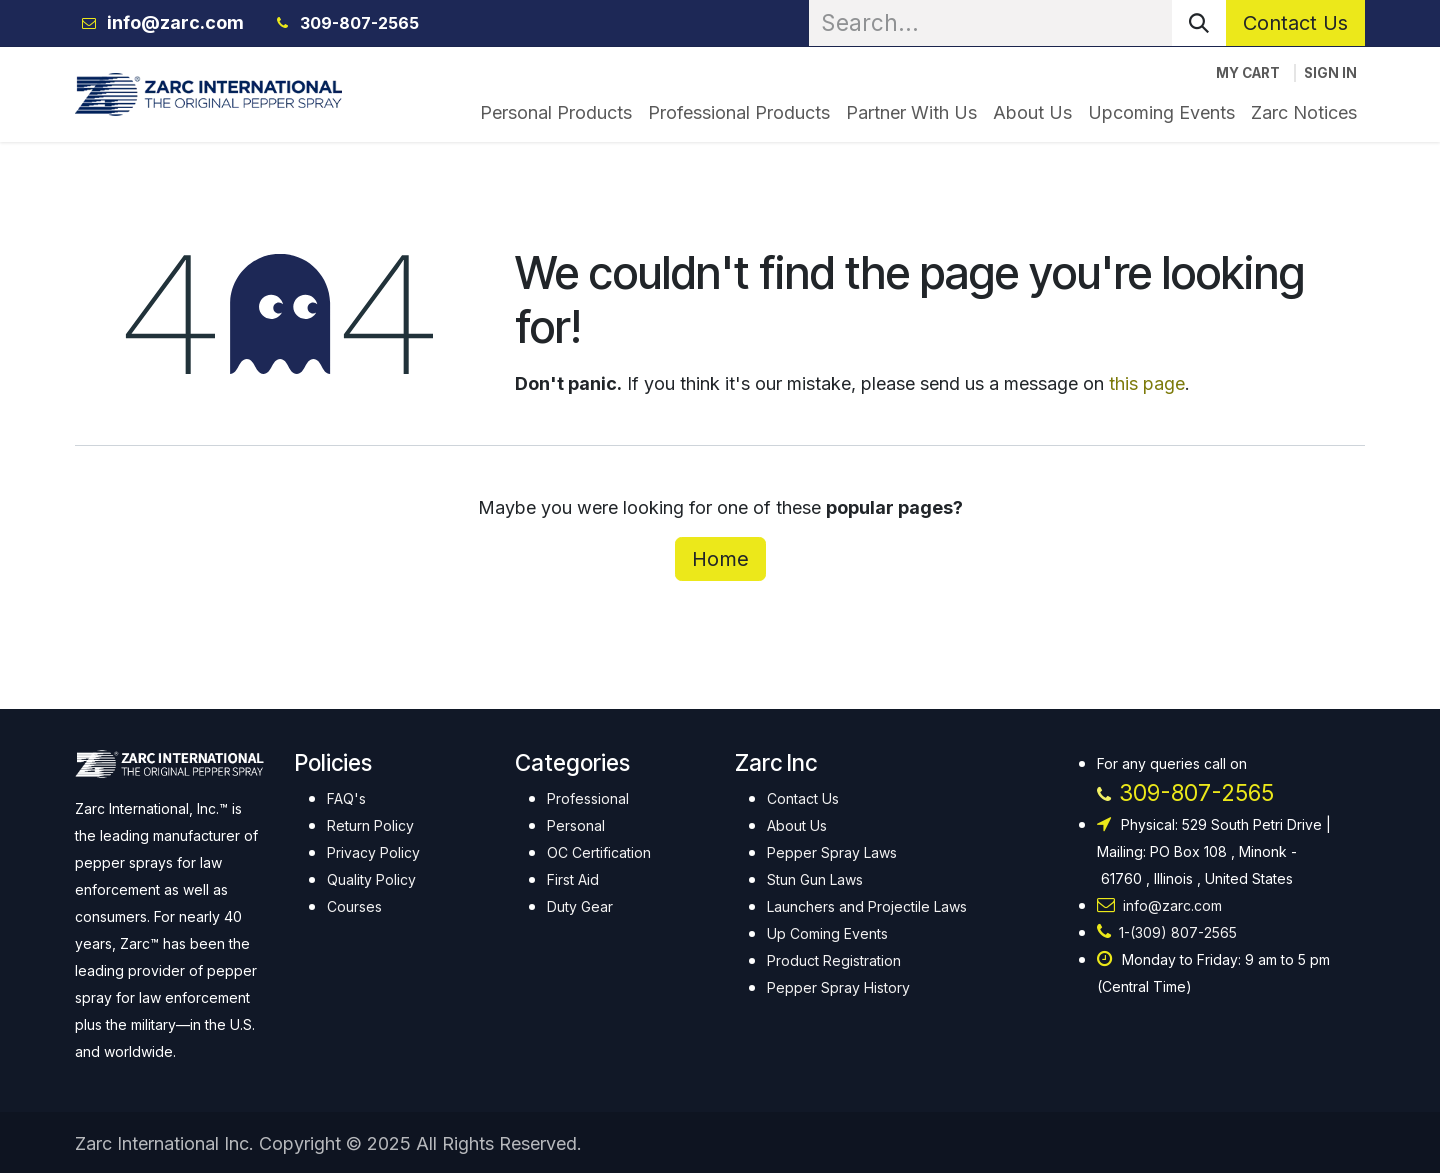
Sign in (1330, 73)
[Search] (1199, 23)
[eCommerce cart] (1248, 73)
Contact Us (1295, 23)
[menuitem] (556, 112)
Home (720, 559)
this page (1147, 383)
